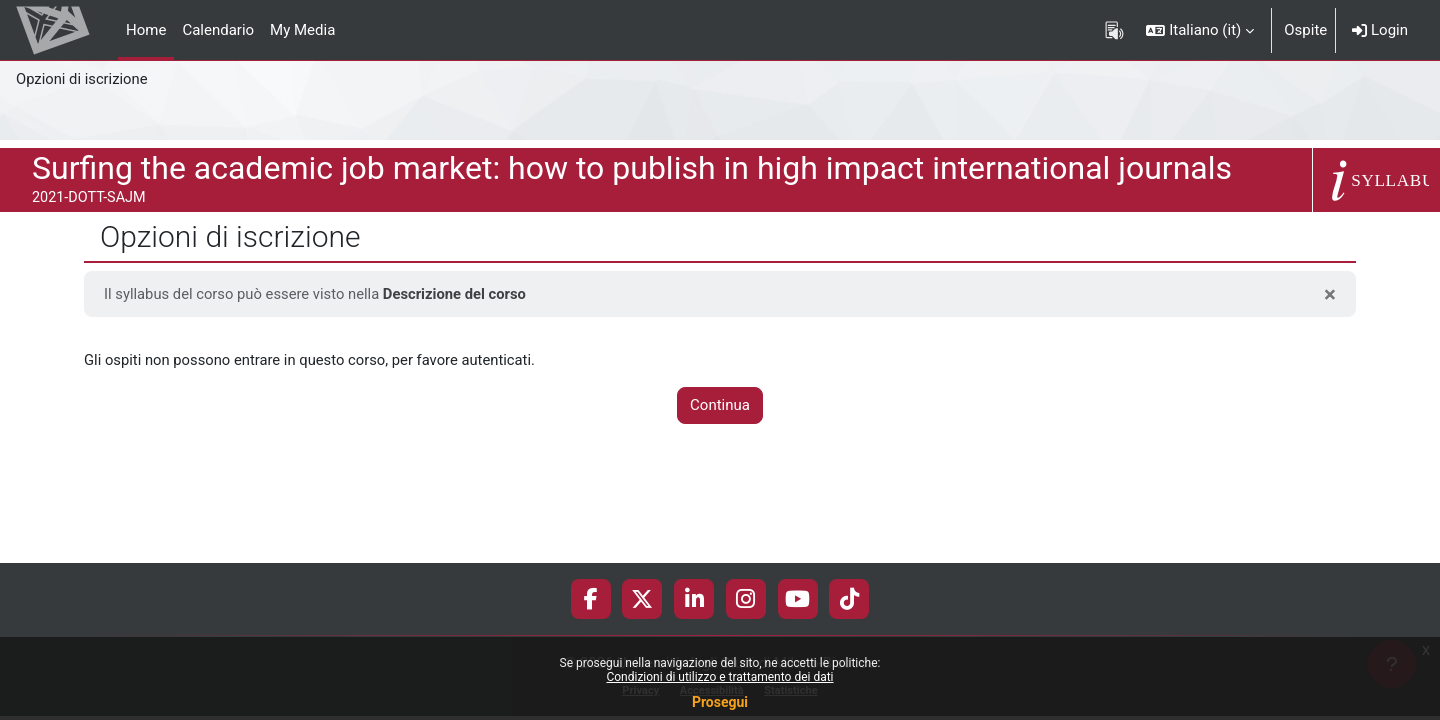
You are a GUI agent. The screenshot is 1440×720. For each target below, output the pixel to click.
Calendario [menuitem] (218, 30)
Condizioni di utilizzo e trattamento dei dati (719, 677)
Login (1380, 30)
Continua (720, 406)
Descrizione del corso (459, 294)
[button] (1200, 30)
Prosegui (720, 702)
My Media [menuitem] (302, 30)
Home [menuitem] (146, 30)
